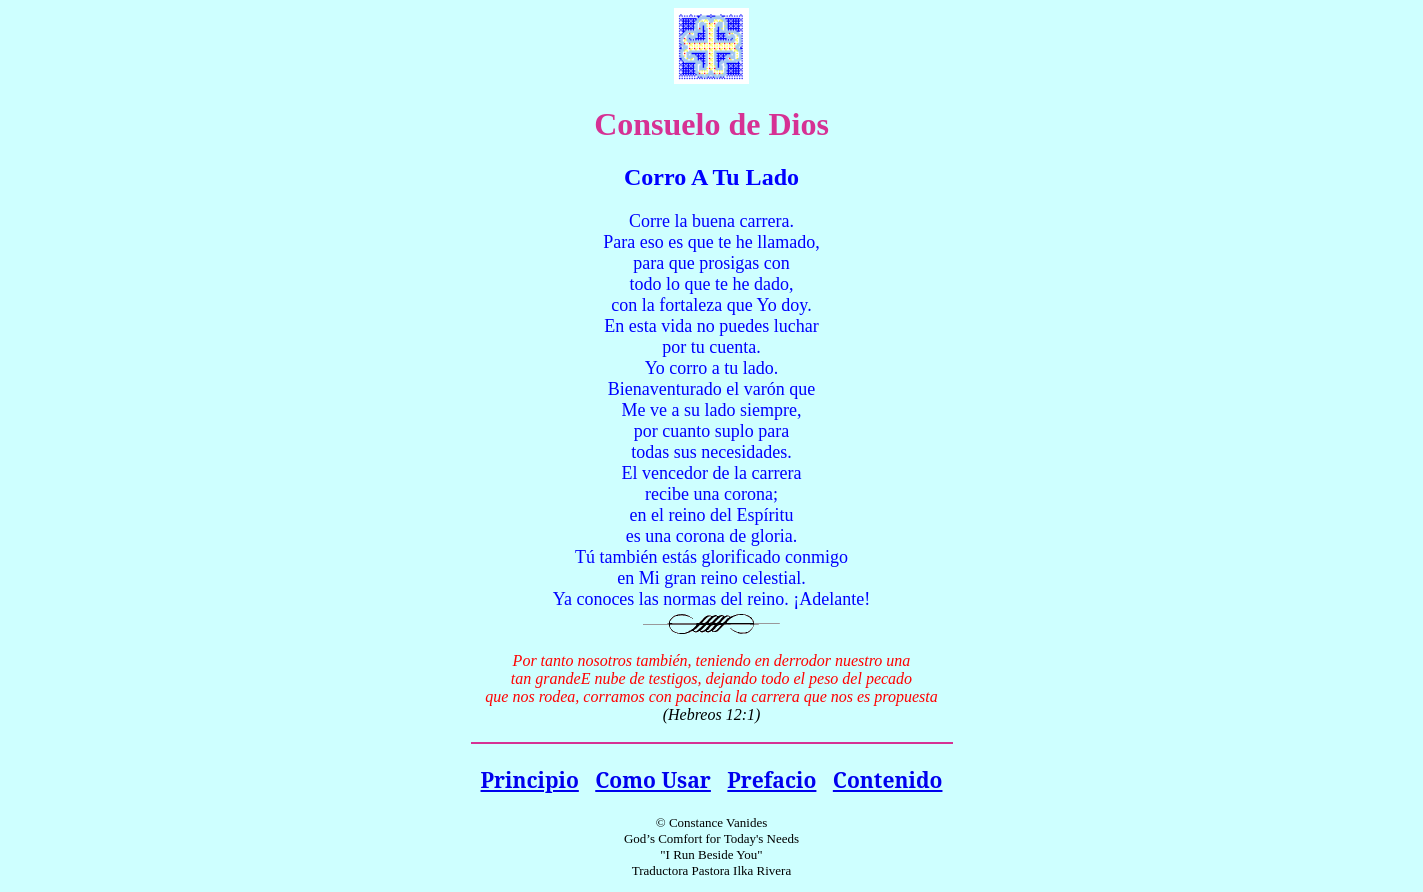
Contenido (888, 779)
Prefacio (771, 779)
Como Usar (653, 779)
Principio (530, 779)
